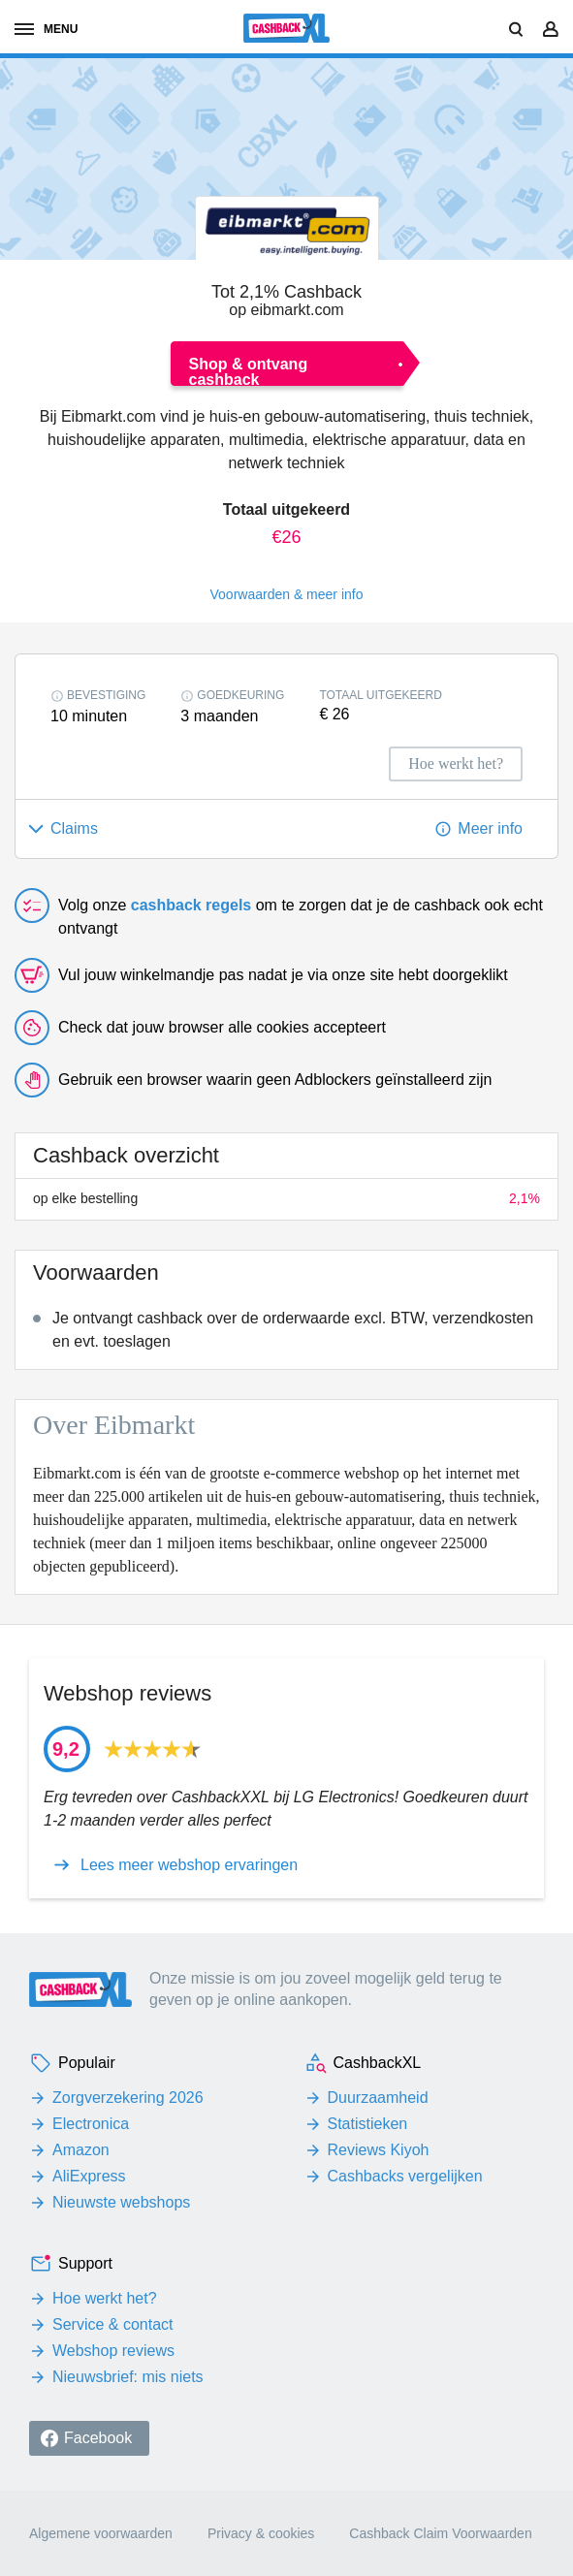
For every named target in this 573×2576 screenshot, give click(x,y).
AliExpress (89, 2176)
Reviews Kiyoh (379, 2150)
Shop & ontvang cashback (248, 371)
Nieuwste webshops (121, 2202)
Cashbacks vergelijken (405, 2176)
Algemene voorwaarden (101, 2533)
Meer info (490, 828)
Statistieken (368, 2123)
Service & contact (113, 2324)
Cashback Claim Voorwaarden (440, 2533)
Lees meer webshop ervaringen (189, 1865)
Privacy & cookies (260, 2533)
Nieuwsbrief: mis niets (128, 2377)
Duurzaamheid (378, 2097)
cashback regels (191, 905)
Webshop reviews (113, 2350)
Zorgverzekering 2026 (128, 2097)
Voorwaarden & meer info (287, 594)
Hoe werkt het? (104, 2298)
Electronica (90, 2123)
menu (46, 29)
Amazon (81, 2150)
